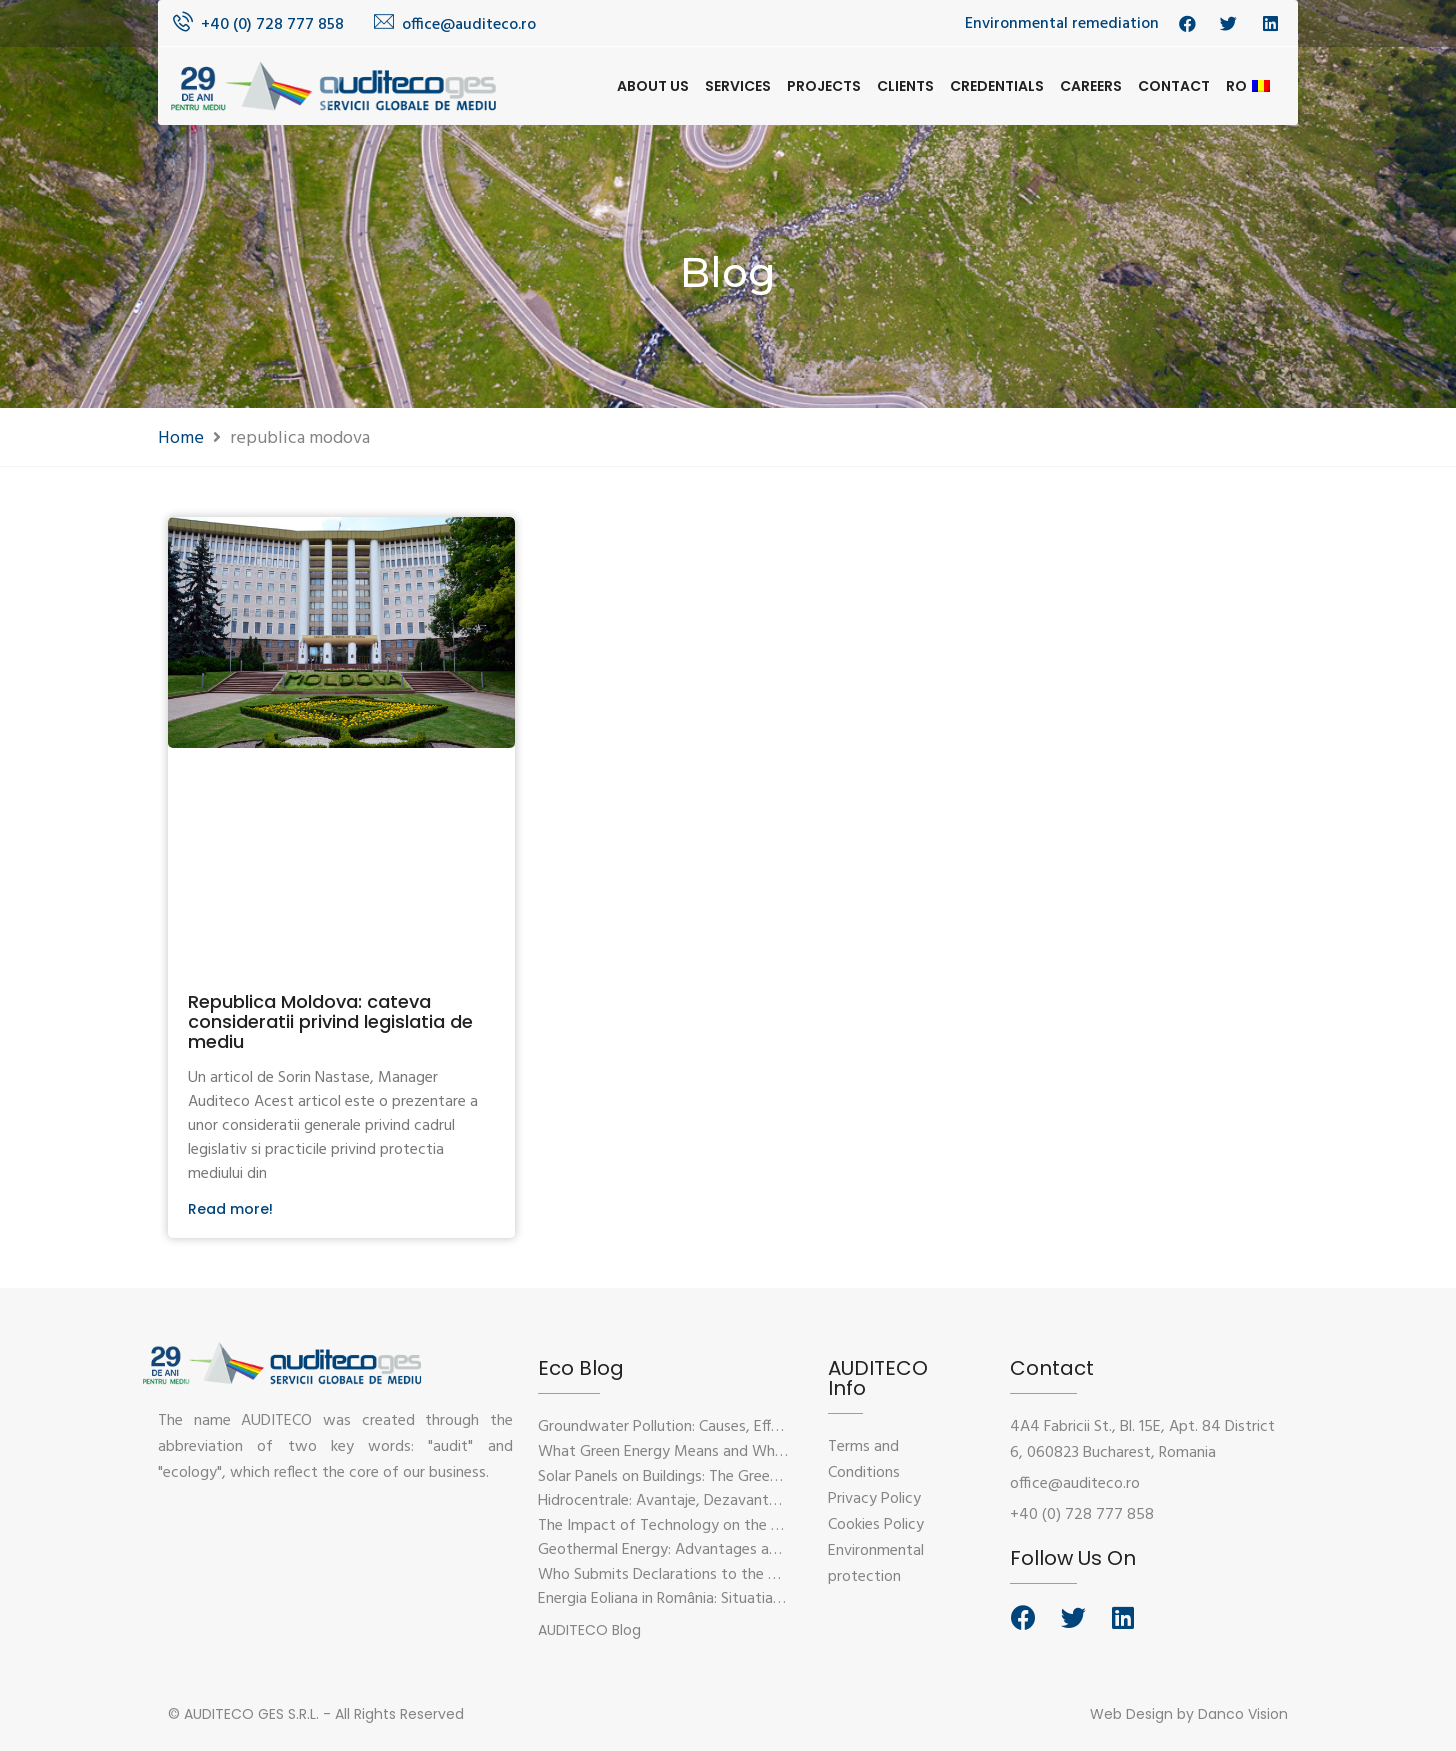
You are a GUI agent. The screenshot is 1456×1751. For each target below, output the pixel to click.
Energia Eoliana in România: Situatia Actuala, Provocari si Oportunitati (771, 1599)
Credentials (997, 86)
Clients (905, 86)
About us (653, 86)
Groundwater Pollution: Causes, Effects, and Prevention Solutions (757, 1427)
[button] (589, 1630)
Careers (1091, 86)
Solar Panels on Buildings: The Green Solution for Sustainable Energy (765, 1477)
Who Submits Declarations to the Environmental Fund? (722, 1575)
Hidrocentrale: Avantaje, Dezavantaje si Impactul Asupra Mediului (757, 1501)
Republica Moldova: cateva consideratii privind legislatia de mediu (330, 1021)
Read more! (230, 1209)
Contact (1174, 86)
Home (181, 438)
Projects (824, 86)
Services (738, 86)
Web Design (1131, 1714)
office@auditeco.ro (469, 25)
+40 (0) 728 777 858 (272, 25)
